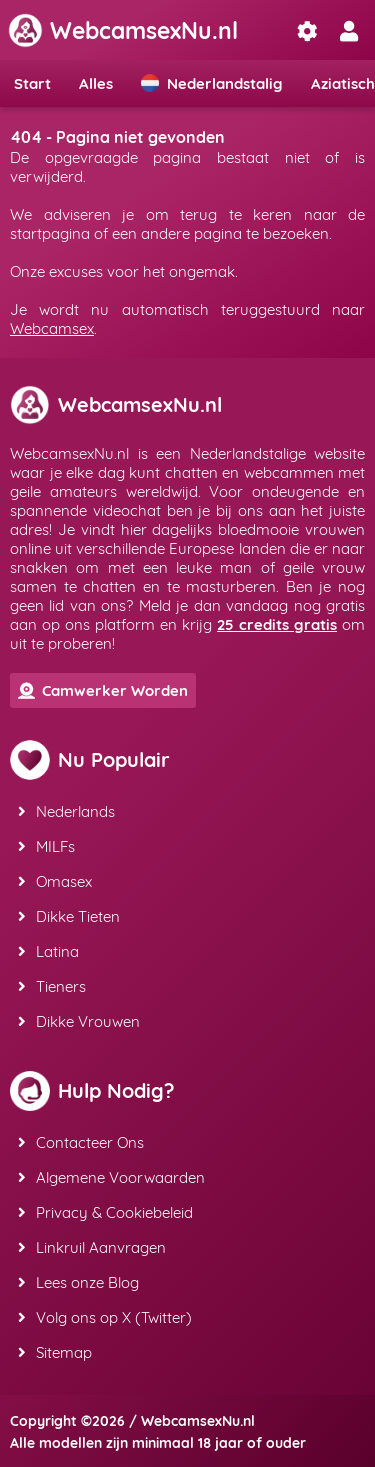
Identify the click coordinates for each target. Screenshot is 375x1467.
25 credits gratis (277, 624)
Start (32, 83)
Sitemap (55, 1352)
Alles (96, 83)
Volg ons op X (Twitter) (105, 1317)
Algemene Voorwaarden (111, 1177)
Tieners (52, 986)
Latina (48, 951)
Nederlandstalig (212, 83)
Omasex (55, 881)
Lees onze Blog (78, 1282)
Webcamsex (52, 328)
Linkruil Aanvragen (92, 1247)
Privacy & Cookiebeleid (105, 1212)
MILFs (46, 846)
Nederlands (66, 811)
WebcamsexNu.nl (123, 30)
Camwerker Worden (103, 690)
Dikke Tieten (69, 916)
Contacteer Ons (81, 1142)
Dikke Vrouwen (79, 1021)
